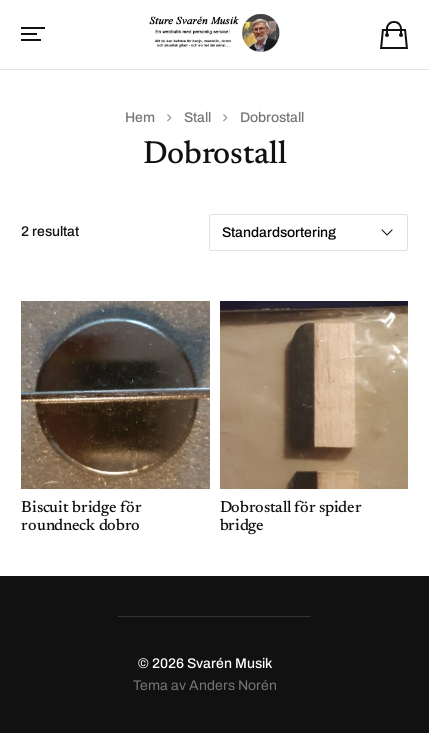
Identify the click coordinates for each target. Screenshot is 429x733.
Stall (197, 117)
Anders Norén (233, 685)
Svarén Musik (229, 663)
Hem (140, 117)
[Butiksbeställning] (308, 232)
